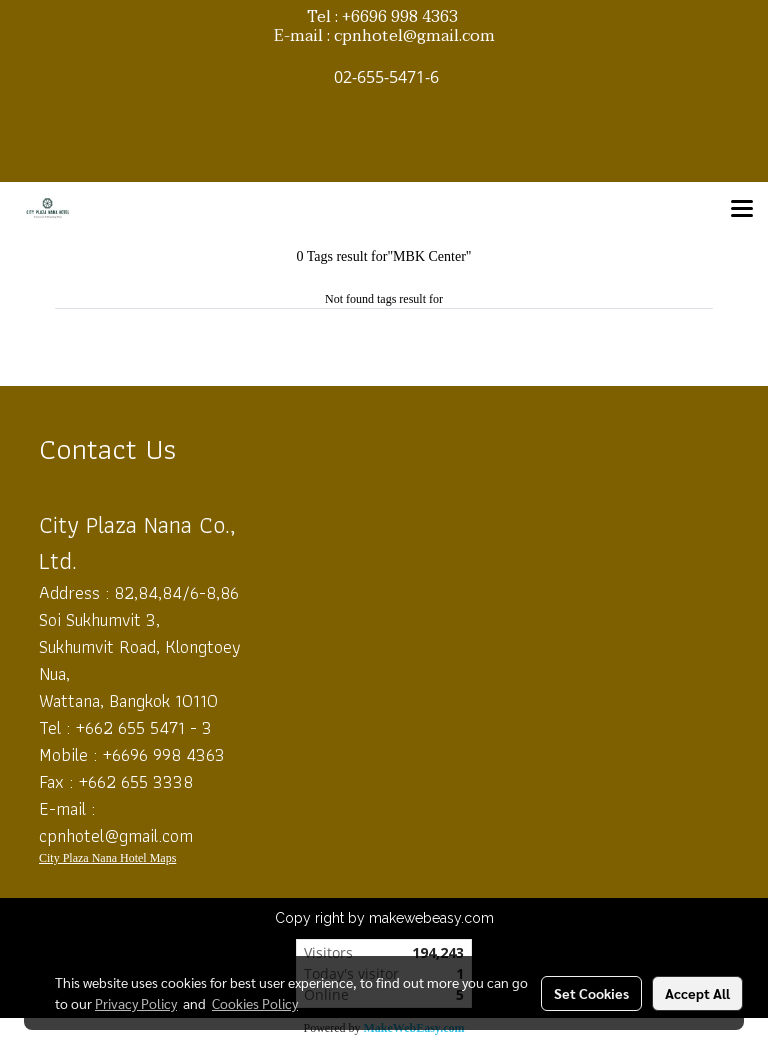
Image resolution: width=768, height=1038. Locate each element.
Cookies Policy (255, 1003)
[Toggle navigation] (742, 210)
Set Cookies (591, 993)
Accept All (697, 993)
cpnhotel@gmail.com (116, 835)
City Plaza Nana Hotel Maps (107, 858)
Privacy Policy (136, 1003)
